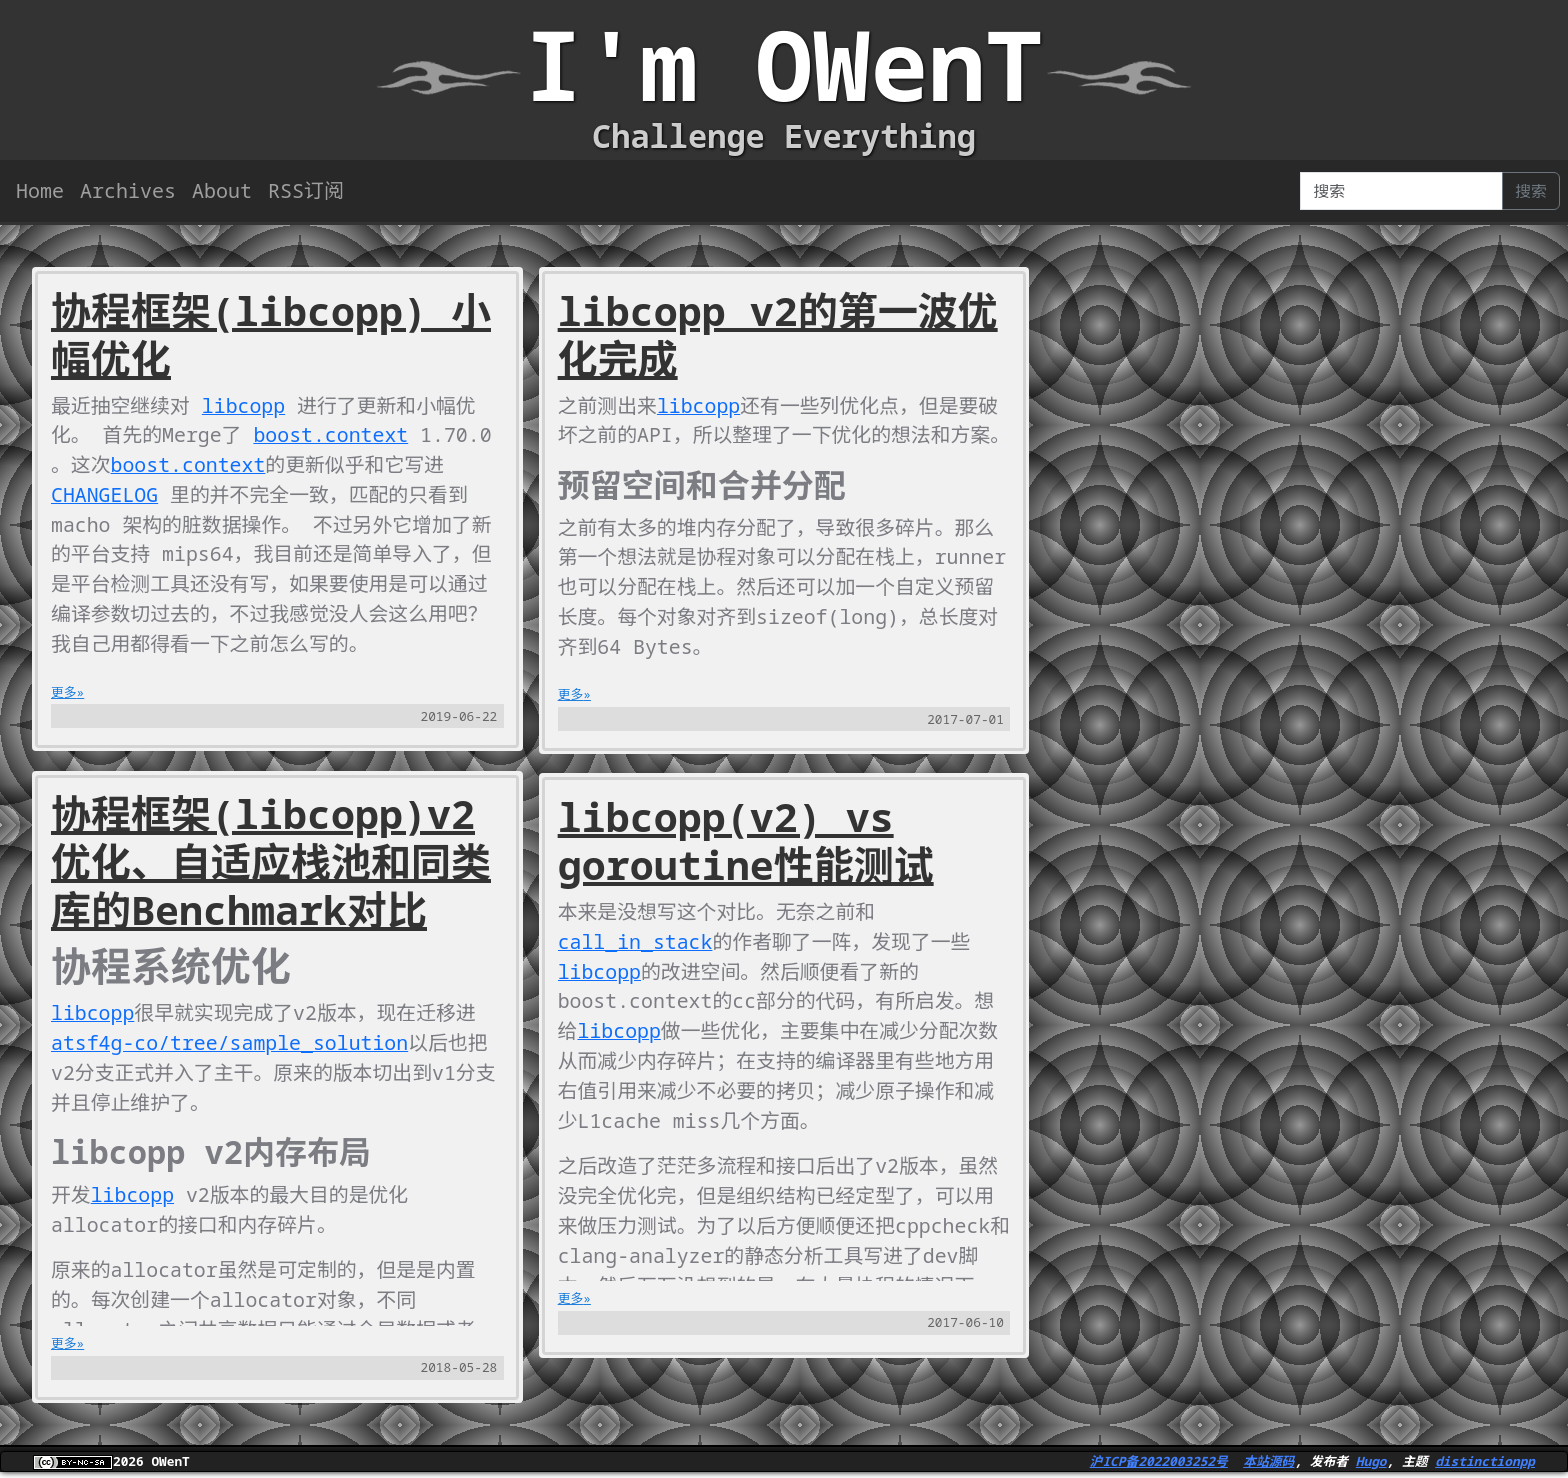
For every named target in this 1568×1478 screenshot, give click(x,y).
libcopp (245, 405)
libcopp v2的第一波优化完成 (778, 334)
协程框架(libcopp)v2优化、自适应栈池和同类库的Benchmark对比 (271, 863)
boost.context (333, 435)
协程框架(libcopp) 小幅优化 (271, 334)
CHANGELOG (105, 495)
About (222, 190)
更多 (64, 694)
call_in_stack (636, 973)
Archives (128, 190)
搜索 (1531, 191)
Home (40, 190)
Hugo (1371, 1463)
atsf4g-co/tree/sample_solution (231, 1044)
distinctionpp (1485, 1463)
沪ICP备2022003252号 (1159, 1463)
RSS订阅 (306, 190)
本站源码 (1268, 1463)
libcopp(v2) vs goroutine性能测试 (746, 872)
